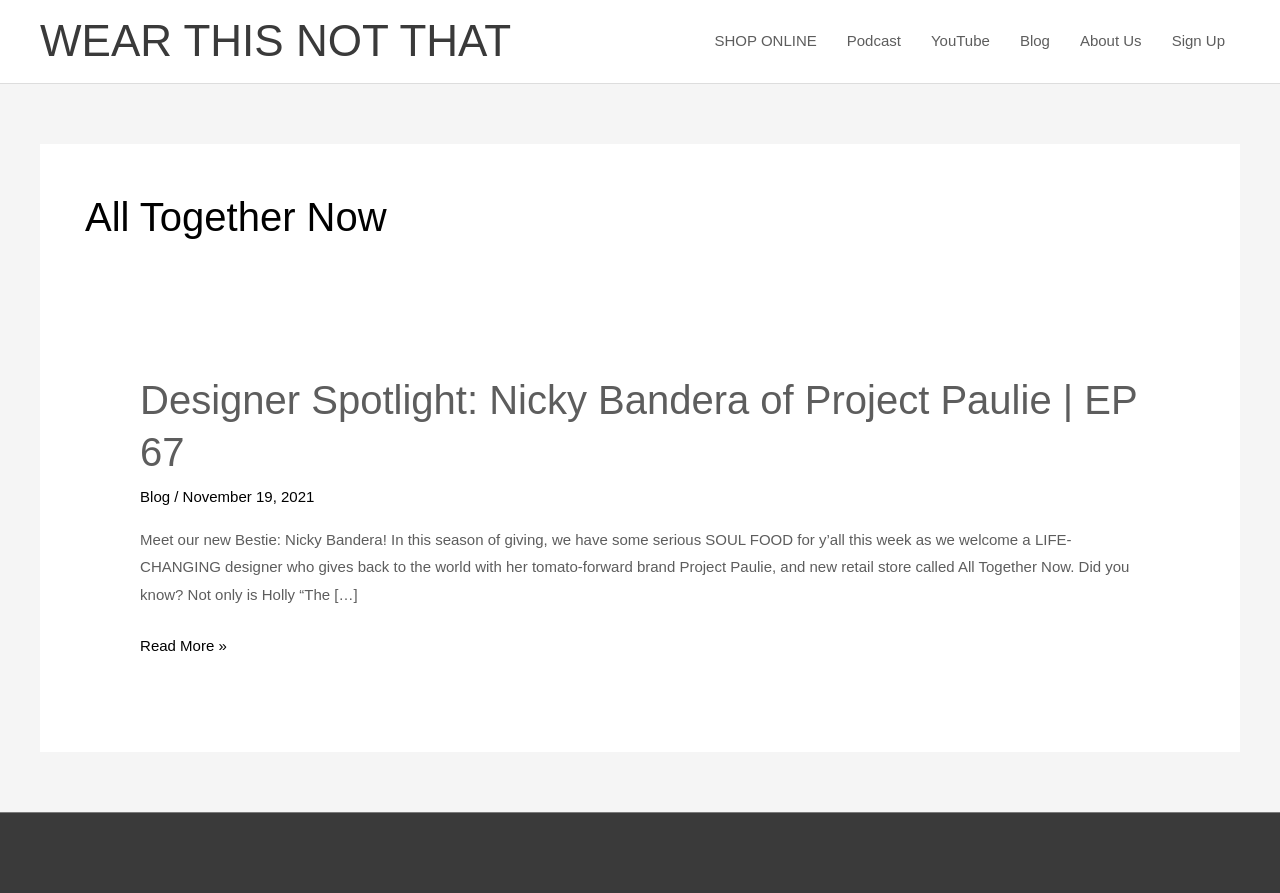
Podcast (874, 40)
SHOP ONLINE (765, 40)
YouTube (960, 40)
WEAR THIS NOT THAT (275, 40)
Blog (1035, 40)
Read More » (183, 643)
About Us (1111, 40)
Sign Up (1198, 40)
